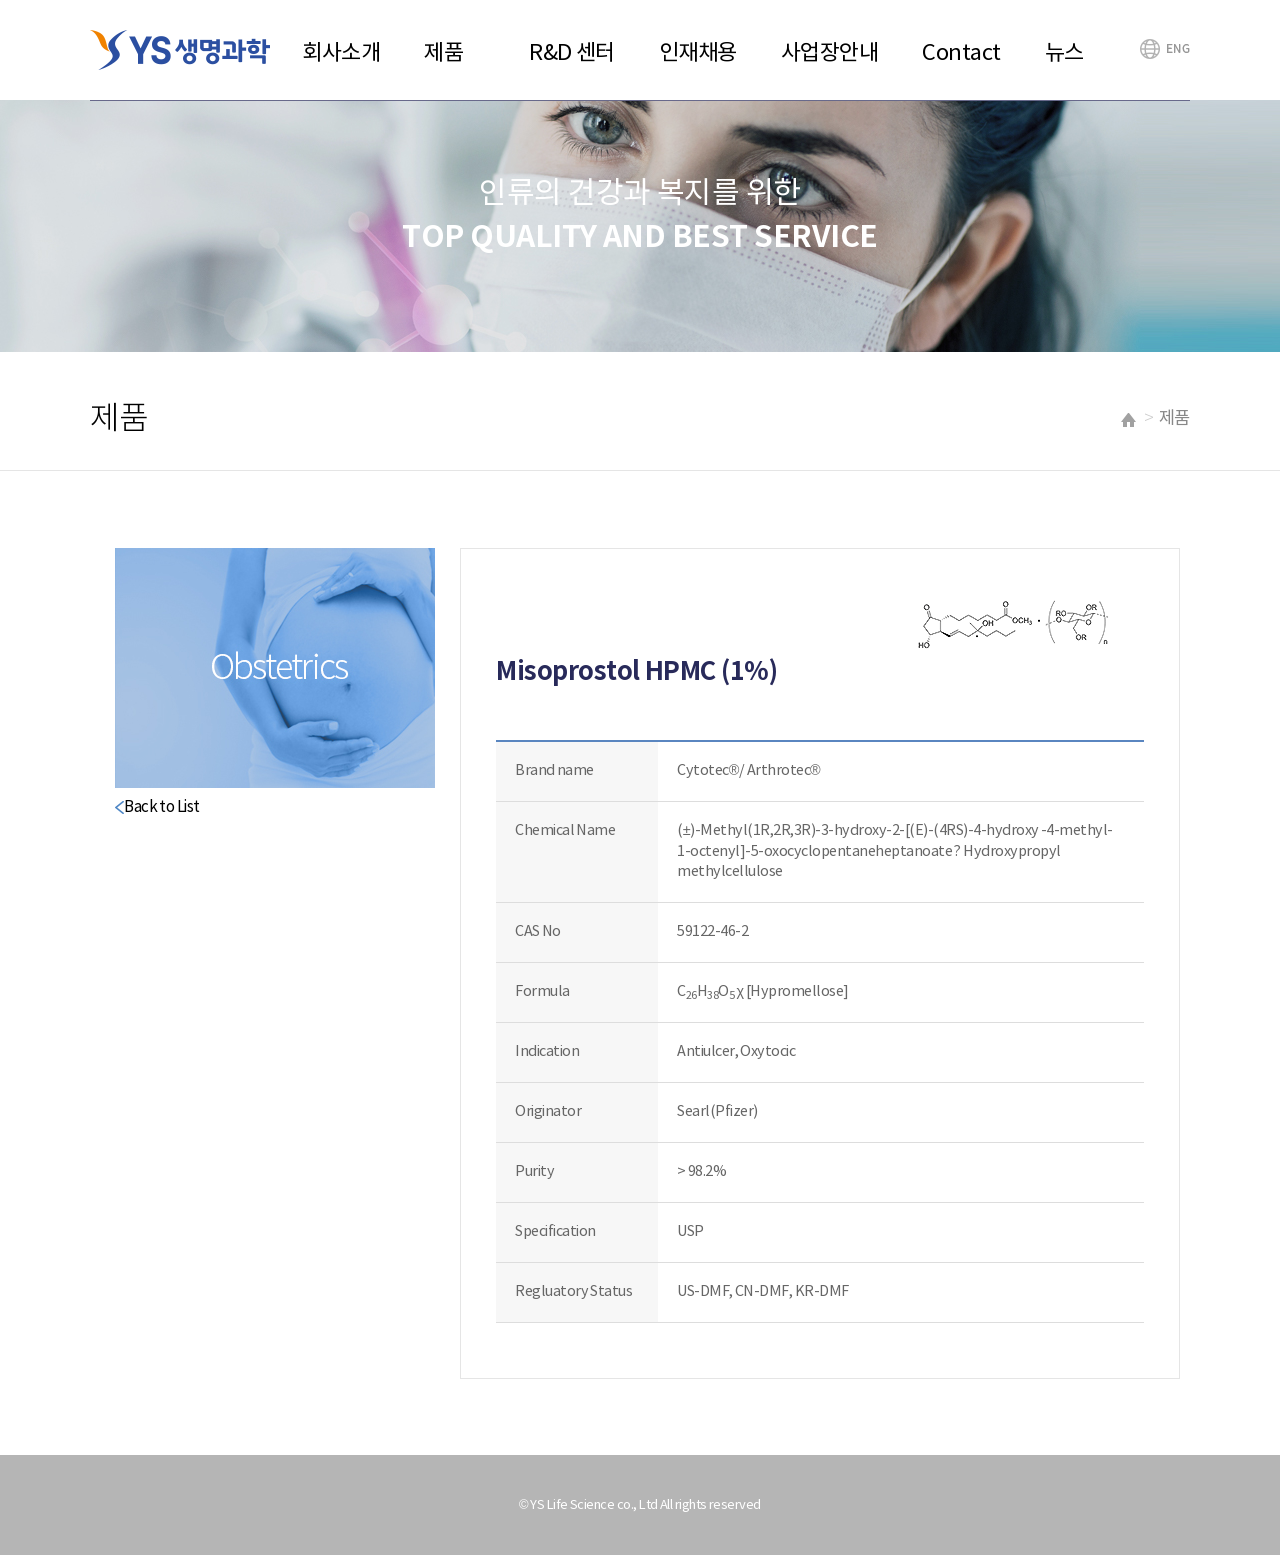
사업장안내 (830, 53)
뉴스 (1064, 53)
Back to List (161, 807)
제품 (443, 53)
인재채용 (698, 53)
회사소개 (341, 53)
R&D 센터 (572, 53)
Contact (961, 53)
